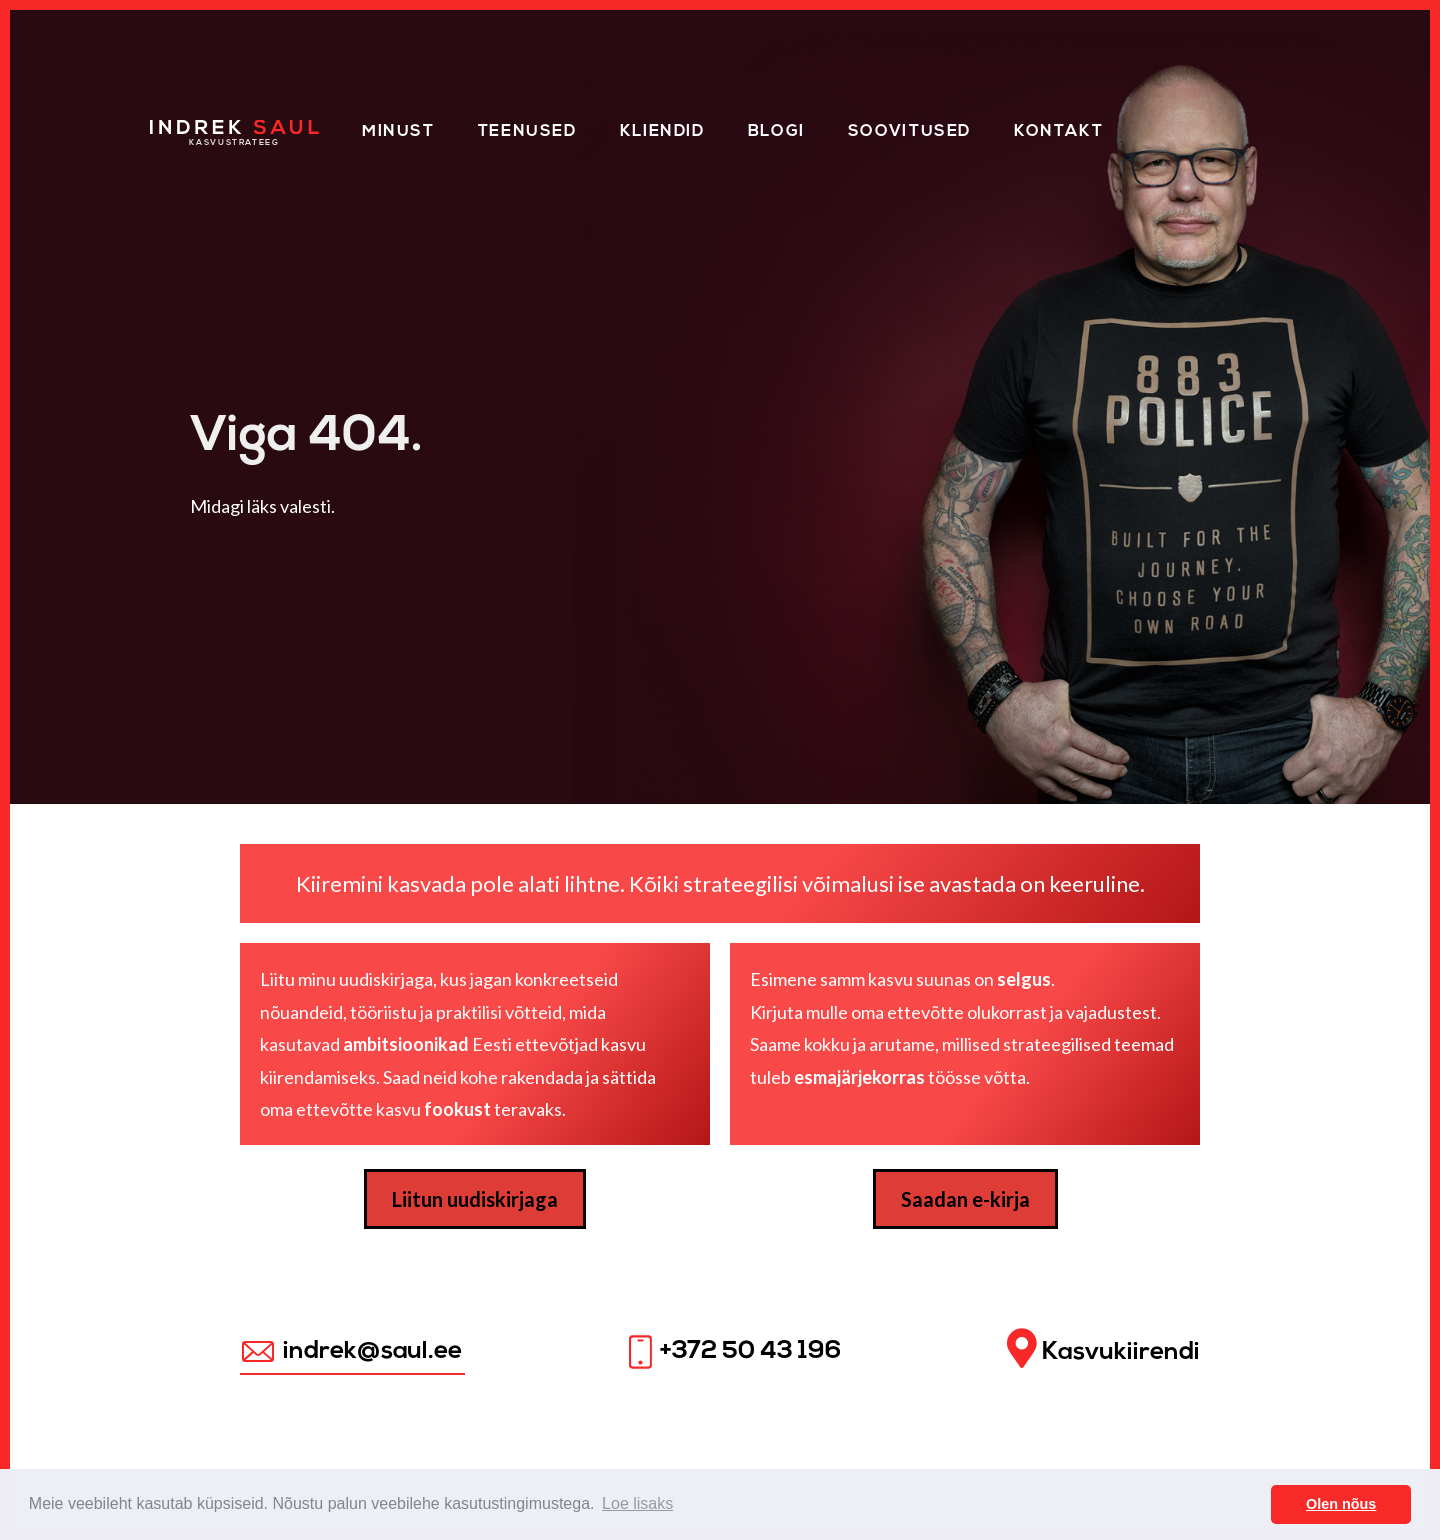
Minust (398, 132)
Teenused (527, 132)
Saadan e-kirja (965, 1199)
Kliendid (662, 132)
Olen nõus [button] (1341, 1504)
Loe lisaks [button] (637, 1503)
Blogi (776, 132)
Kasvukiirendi (1103, 1349)
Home (177, 128)
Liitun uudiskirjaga (475, 1199)
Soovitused (909, 132)
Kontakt (1058, 132)
